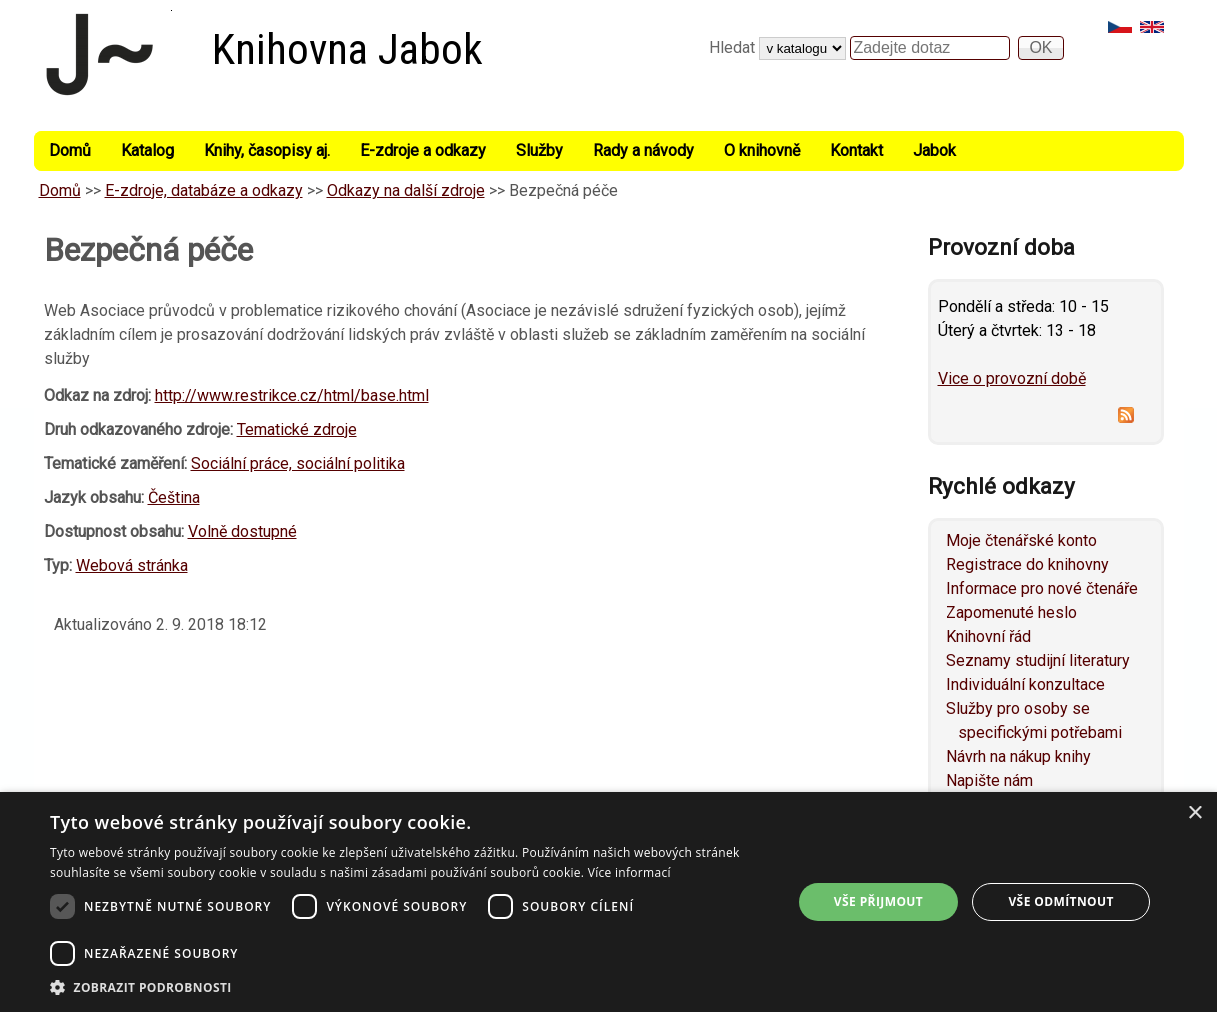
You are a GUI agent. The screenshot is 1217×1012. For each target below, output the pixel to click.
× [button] (1194, 813)
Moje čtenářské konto (1021, 540)
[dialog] (608, 902)
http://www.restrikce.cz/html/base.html (292, 395)
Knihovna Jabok (347, 49)
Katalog (147, 150)
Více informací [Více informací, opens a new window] (629, 872)
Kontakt (856, 150)
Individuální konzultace (1025, 684)
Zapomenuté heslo (1011, 612)
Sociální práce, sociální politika (298, 463)
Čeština (174, 497)
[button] (410, 987)
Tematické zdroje (297, 429)
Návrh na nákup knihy (1018, 756)
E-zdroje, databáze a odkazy (204, 190)
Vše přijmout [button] (878, 901)
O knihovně (762, 150)
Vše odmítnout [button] (1060, 901)
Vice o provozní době (1012, 378)
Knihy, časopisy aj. (267, 150)
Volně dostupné (242, 531)
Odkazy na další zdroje (406, 190)
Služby (539, 150)
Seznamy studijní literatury (1038, 660)
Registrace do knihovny (1027, 564)
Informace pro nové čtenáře (1042, 588)
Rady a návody (643, 150)
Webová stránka (132, 565)
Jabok (934, 150)
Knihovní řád (988, 636)
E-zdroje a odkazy (423, 150)
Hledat (734, 47)
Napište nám (989, 780)
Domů (70, 150)
